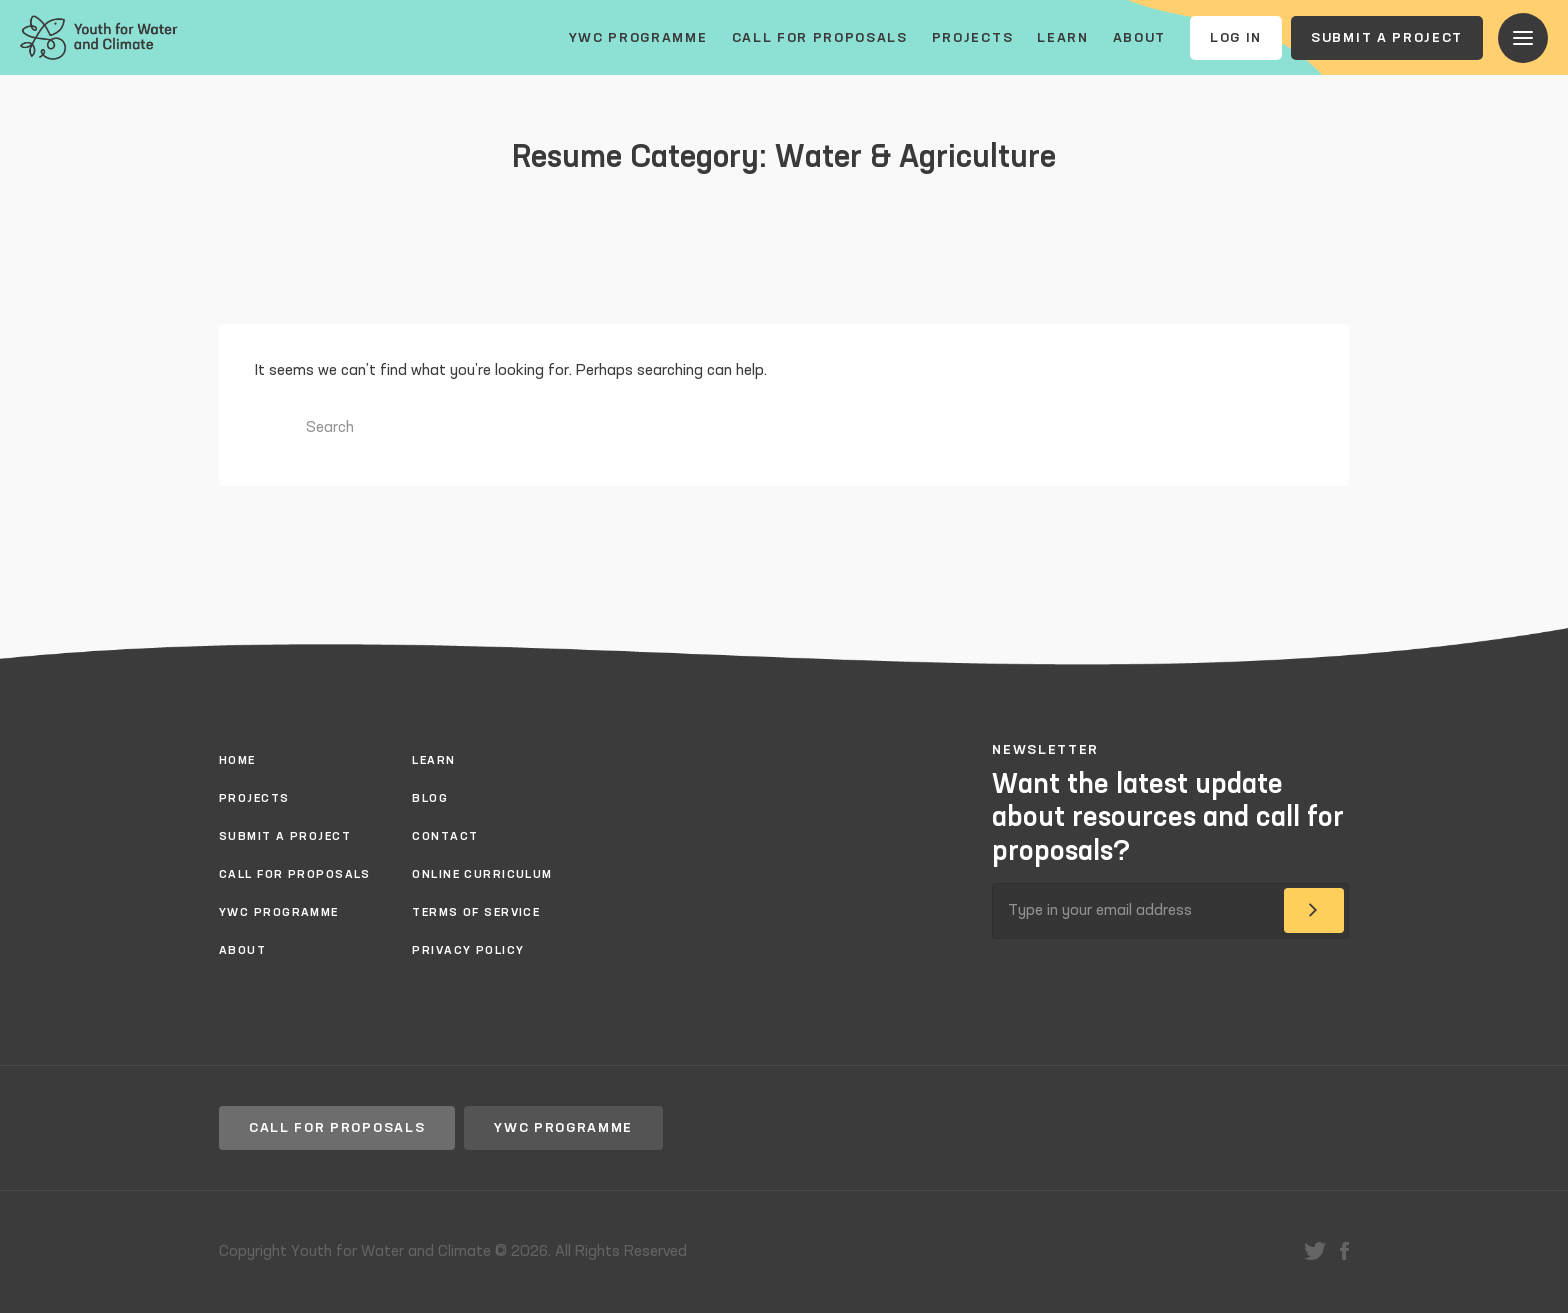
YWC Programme (638, 38)
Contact (445, 837)
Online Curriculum (482, 875)
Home (237, 761)
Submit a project (1387, 38)
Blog (430, 799)
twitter (1315, 1251)
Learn (1062, 38)
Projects (972, 38)
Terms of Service (476, 913)
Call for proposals (820, 38)
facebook (1344, 1251)
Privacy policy (468, 951)
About (1139, 38)
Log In (1236, 38)
